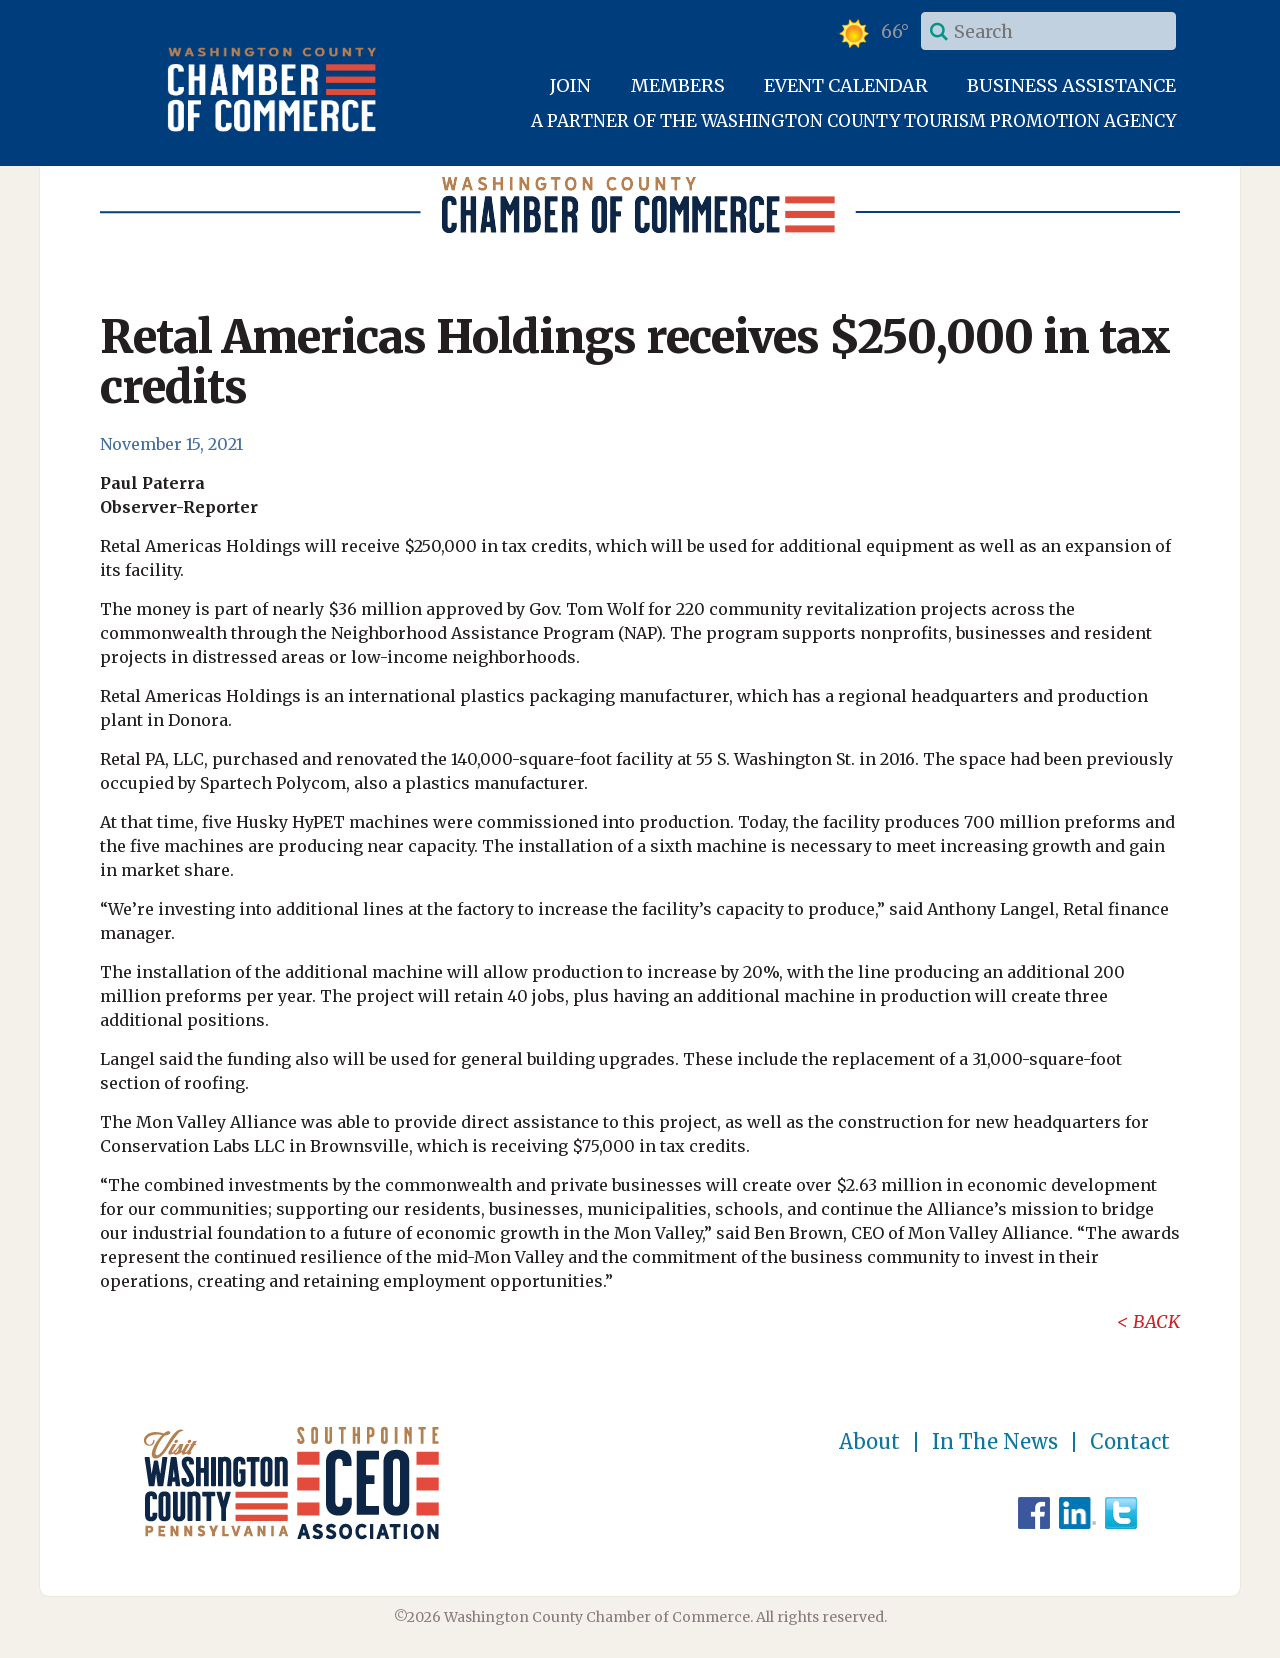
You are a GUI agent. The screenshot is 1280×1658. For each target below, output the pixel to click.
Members (678, 85)
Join (570, 85)
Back (1156, 1321)
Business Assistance (1071, 85)
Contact (1130, 1442)
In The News (995, 1442)
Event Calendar (846, 85)
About (869, 1442)
